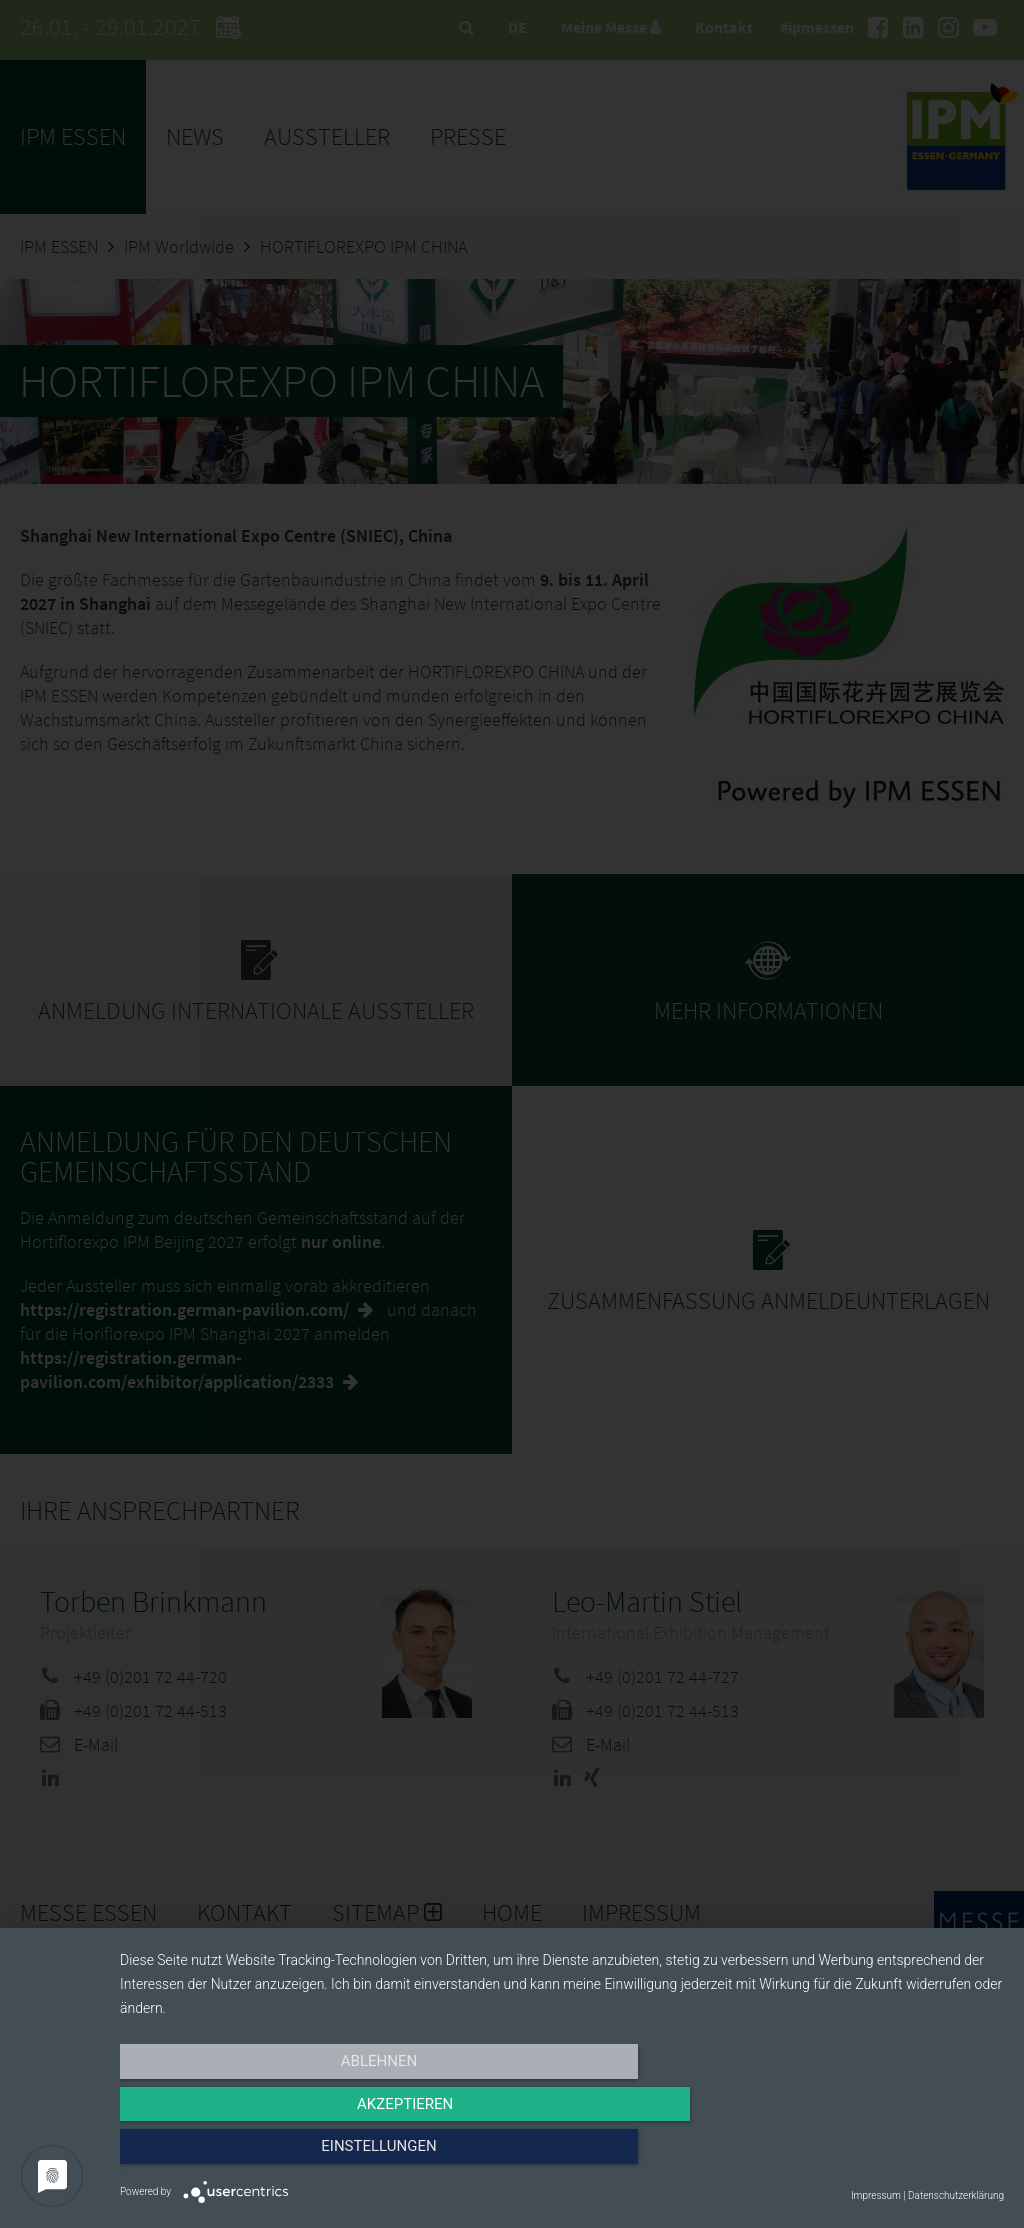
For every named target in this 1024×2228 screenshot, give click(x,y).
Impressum (876, 2195)
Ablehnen (252, 2155)
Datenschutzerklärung (956, 2195)
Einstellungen (871, 2155)
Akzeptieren (562, 2155)
